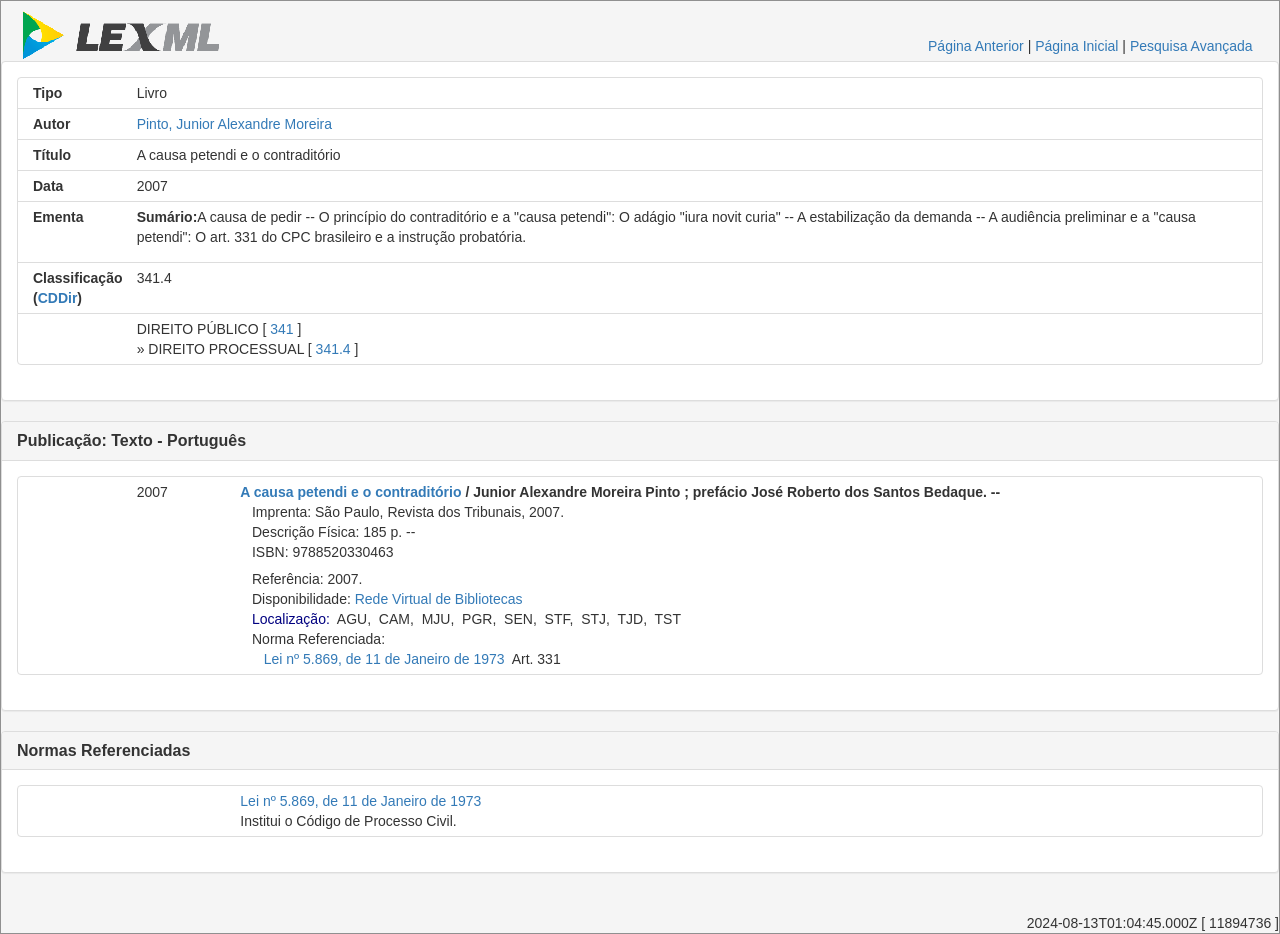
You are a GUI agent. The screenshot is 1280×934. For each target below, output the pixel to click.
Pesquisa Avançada (1191, 46)
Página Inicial (1076, 46)
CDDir (58, 298)
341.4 (333, 349)
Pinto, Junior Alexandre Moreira (234, 124)
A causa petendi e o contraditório (350, 492)
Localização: (291, 619)
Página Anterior (976, 46)
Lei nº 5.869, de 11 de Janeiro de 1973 (384, 659)
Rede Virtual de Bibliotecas (439, 599)
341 (281, 329)
